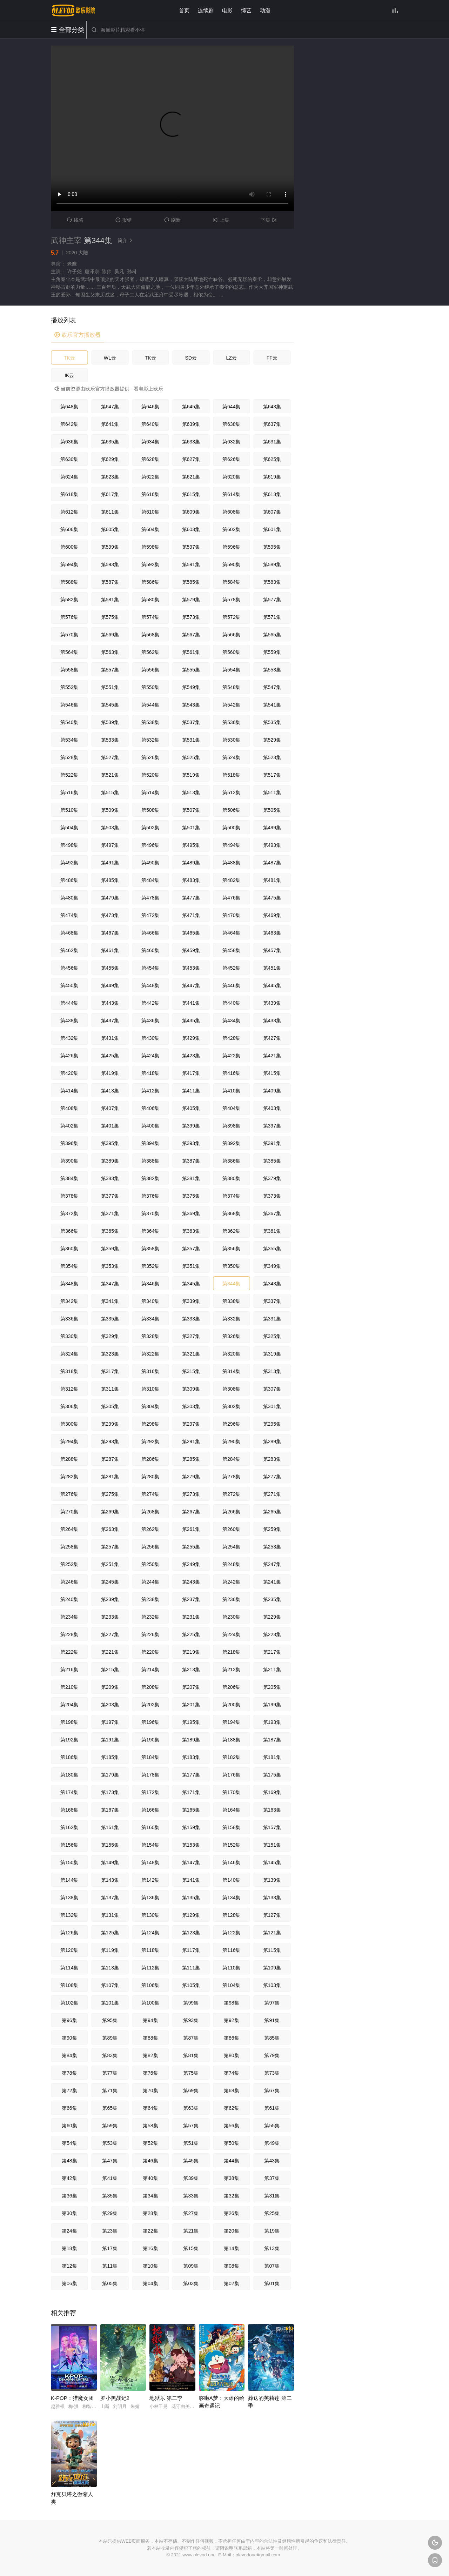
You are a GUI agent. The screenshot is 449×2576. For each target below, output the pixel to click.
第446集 (231, 985)
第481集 (272, 880)
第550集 (150, 687)
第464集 (231, 933)
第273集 (191, 1494)
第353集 (110, 1266)
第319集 (272, 1354)
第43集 (272, 2160)
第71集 (110, 2090)
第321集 (191, 1354)
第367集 (272, 1213)
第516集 (69, 792)
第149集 (110, 1862)
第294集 (69, 1441)
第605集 (110, 529)
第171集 (191, 1792)
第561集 (191, 652)
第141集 (191, 1880)
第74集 (231, 2073)
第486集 (69, 880)
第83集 (110, 2055)
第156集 (69, 1845)
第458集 (231, 950)
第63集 (191, 2108)
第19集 (272, 2231)
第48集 (69, 2160)
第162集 (69, 1827)
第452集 (231, 968)
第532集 (150, 740)
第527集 (110, 757)
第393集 (191, 1143)
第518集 (231, 775)
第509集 (110, 810)
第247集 (272, 1564)
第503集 (110, 827)
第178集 (150, 1775)
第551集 (110, 687)
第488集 (231, 862)
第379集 (272, 1178)
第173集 (110, 1792)
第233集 (110, 1617)
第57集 (191, 2125)
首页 (184, 10)
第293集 (110, 1441)
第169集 (272, 1792)
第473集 (110, 915)
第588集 (69, 582)
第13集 (272, 2248)
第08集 (231, 2266)
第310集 (150, 1389)
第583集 (272, 582)
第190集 (150, 1739)
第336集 (69, 1319)
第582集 (69, 599)
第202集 (150, 1704)
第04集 (150, 2283)
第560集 (231, 652)
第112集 (150, 1968)
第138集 (69, 1897)
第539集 (110, 722)
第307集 (272, 1389)
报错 (123, 220)
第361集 (272, 1231)
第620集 (231, 477)
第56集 (231, 2125)
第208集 (150, 1687)
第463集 (272, 933)
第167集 (110, 1810)
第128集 (231, 1915)
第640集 (150, 424)
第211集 (272, 1669)
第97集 (272, 2003)
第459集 (191, 950)
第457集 (272, 950)
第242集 (231, 1582)
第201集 (191, 1704)
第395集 (110, 1143)
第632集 (231, 441)
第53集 (110, 2143)
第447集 (191, 985)
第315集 (191, 1371)
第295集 (272, 1424)
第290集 (231, 1441)
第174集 (69, 1792)
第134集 (231, 1897)
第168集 (69, 1810)
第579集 (191, 599)
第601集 (272, 529)
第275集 (110, 1494)
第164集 (231, 1810)
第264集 (69, 1529)
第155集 (110, 1845)
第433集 (272, 1020)
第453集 (191, 968)
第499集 (272, 827)
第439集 (272, 1003)
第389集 (110, 1161)
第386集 (231, 1161)
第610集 (150, 512)
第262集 (150, 1529)
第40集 (150, 2178)
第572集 (231, 617)
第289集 (272, 1441)
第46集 (150, 2160)
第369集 (191, 1213)
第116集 (231, 1950)
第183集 (191, 1757)
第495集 (191, 845)
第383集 (110, 1178)
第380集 (231, 1178)
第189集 (191, 1739)
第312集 (69, 1389)
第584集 (231, 582)
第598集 (150, 547)
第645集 (191, 406)
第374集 (231, 1196)
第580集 (150, 599)
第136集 (150, 1897)
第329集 (110, 1336)
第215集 (110, 1669)
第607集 (272, 512)
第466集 (150, 933)
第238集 (150, 1599)
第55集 (272, 2125)
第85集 (272, 2038)
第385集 (272, 1161)
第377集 (110, 1196)
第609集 (191, 512)
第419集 (110, 1073)
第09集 (191, 2266)
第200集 (231, 1704)
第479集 (110, 898)
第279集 (191, 1476)
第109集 (272, 1968)
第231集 (191, 1617)
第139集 (272, 1880)
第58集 (150, 2125)
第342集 (69, 1301)
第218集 (231, 1652)
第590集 (231, 564)
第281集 (110, 1476)
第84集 (69, 2055)
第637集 (272, 424)
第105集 (191, 1985)
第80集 (231, 2055)
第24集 (69, 2231)
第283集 (272, 1459)
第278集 (231, 1476)
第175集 (272, 1775)
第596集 (231, 547)
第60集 (69, 2125)
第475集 (272, 898)
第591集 (191, 564)
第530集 (231, 740)
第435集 (191, 1020)
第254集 (231, 1547)
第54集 (69, 2143)
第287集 (110, 1459)
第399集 (191, 1126)
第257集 (110, 1547)
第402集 (69, 1126)
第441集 (191, 1003)
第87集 (191, 2038)
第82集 (150, 2055)
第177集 (191, 1775)
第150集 (69, 1862)
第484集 (150, 880)
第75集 (191, 2073)
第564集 (69, 652)
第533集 (110, 740)
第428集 (231, 1038)
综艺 (246, 10)
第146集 (231, 1862)
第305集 (110, 1406)
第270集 (69, 1511)
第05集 (110, 2283)
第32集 (231, 2196)
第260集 (231, 1529)
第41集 (110, 2178)
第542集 (231, 705)
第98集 (231, 2003)
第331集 (272, 1319)
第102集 (69, 2003)
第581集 (110, 599)
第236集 (231, 1599)
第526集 (150, 757)
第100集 (150, 2003)
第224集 (231, 1634)
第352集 (150, 1266)
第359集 (110, 1248)
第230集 (231, 1617)
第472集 (150, 915)
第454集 (150, 968)
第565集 (272, 634)
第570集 (69, 634)
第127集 (272, 1915)
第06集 (69, 2283)
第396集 (69, 1143)
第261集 (191, 1529)
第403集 (272, 1108)
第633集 (191, 441)
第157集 (272, 1827)
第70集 (150, 2090)
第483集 (191, 880)
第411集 (191, 1090)
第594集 (69, 564)
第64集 (150, 2108)
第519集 (191, 775)
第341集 (110, 1301)
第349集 (272, 1266)
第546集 (69, 705)
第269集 (110, 1511)
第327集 (191, 1336)
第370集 (150, 1213)
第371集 (110, 1213)
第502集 (150, 827)
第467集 (110, 933)
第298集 (150, 1424)
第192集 (69, 1739)
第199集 (272, 1704)
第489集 (191, 862)
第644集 (231, 406)
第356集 (231, 1248)
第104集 (231, 1985)
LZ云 (231, 358)
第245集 (110, 1582)
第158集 (231, 1827)
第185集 (110, 1757)
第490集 (150, 862)
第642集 (69, 424)
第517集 (272, 775)
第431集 (110, 1038)
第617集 (110, 494)
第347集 (110, 1283)
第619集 (272, 477)
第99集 (191, 2003)
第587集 (110, 582)
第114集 (69, 1968)
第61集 (272, 2108)
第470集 (231, 915)
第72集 (69, 2090)
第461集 (110, 950)
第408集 (69, 1108)
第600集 (69, 547)
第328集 (150, 1336)
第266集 (231, 1511)
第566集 (231, 634)
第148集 (150, 1862)
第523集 (272, 757)
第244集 (150, 1582)
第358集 (150, 1248)
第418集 (150, 1073)
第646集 (150, 406)
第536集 (231, 722)
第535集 (272, 722)
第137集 (110, 1897)
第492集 (69, 862)
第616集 (150, 494)
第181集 (272, 1757)
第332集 (231, 1319)
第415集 (272, 1073)
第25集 (272, 2213)
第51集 (191, 2143)
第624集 (69, 477)
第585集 (191, 582)
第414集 (69, 1090)
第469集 (272, 915)
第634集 (150, 441)
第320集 (231, 1354)
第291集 (191, 1441)
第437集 (110, 1020)
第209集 (110, 1687)
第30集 (69, 2213)
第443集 (110, 1003)
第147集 (191, 1862)
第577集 (272, 599)
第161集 (110, 1827)
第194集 (231, 1722)
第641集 (110, 424)
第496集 (150, 845)
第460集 (150, 950)
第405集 (191, 1108)
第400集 (150, 1126)
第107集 (110, 1985)
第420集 (69, 1073)
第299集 (110, 1424)
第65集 (110, 2108)
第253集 (272, 1547)
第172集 (150, 1792)
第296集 (231, 1424)
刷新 (172, 220)
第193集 (272, 1722)
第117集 (191, 1950)
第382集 (150, 1178)
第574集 (150, 617)
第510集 (69, 810)
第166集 (150, 1810)
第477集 (191, 898)
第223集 (272, 1634)
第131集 (110, 1915)
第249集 (191, 1564)
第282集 (69, 1476)
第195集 (191, 1722)
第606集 (69, 529)
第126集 (69, 1932)
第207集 (191, 1687)
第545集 (110, 705)
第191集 (110, 1739)
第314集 (231, 1371)
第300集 (69, 1424)
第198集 (69, 1722)
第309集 (191, 1389)
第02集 (231, 2283)
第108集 (69, 1985)
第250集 (150, 1564)
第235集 (272, 1599)
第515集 (110, 792)
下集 (270, 220)
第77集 (110, 2073)
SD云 (191, 358)
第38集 (231, 2178)
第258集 (69, 1547)
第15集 (191, 2248)
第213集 (191, 1669)
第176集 (231, 1775)
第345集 (191, 1283)
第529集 (272, 740)
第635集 (110, 441)
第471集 (191, 915)
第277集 (272, 1476)
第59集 (110, 2125)
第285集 (191, 1459)
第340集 (150, 1301)
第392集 (231, 1143)
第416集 (231, 1073)
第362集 (231, 1231)
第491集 (110, 862)
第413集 (110, 1090)
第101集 (110, 2003)
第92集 (231, 2020)
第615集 (191, 494)
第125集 (110, 1932)
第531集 (191, 740)
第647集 (110, 406)
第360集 (69, 1248)
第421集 (272, 1055)
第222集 (69, 1652)
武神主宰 (66, 240)
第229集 (272, 1617)
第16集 (150, 2248)
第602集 (231, 529)
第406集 (150, 1108)
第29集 (110, 2213)
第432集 (69, 1038)
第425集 (110, 1055)
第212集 (231, 1669)
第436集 (150, 1020)
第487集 (272, 862)
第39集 (191, 2178)
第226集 (150, 1634)
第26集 (231, 2213)
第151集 (272, 1845)
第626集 (231, 459)
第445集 (272, 985)
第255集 (191, 1547)
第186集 (69, 1757)
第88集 (150, 2038)
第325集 (272, 1336)
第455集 (110, 968)
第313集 (272, 1371)
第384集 (69, 1178)
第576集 (69, 617)
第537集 (191, 722)
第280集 (150, 1476)
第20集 (231, 2231)
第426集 (69, 1055)
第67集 (272, 2090)
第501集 (191, 827)
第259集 (272, 1529)
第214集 (150, 1669)
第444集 (69, 1003)
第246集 (69, 1582)
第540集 (69, 722)
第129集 (191, 1915)
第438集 (69, 1020)
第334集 (150, 1319)
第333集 (191, 1319)
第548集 (231, 687)
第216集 (69, 1669)
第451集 (272, 968)
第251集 (110, 1564)
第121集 (272, 1932)
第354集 (69, 1266)
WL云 (110, 358)
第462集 (69, 950)
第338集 (231, 1301)
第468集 (69, 933)
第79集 (272, 2055)
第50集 (231, 2143)
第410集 (231, 1090)
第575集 (110, 617)
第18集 (69, 2248)
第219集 (191, 1652)
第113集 (110, 1968)
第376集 (150, 1196)
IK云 (69, 375)
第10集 (150, 2266)
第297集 (191, 1424)
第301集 (272, 1406)
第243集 (191, 1582)
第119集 (110, 1950)
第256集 (150, 1547)
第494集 (231, 845)
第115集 (272, 1950)
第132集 (69, 1915)
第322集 (150, 1354)
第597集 (191, 547)
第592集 (150, 564)
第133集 (272, 1897)
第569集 (110, 634)
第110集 (231, 1968)
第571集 (272, 617)
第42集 (69, 2178)
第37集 (272, 2178)
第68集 (231, 2090)
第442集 (150, 1003)
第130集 (150, 1915)
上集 (221, 220)
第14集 (231, 2248)
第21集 (191, 2231)
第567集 (191, 634)
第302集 (231, 1406)
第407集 (110, 1108)
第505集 (272, 810)
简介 (126, 240)
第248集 (231, 1564)
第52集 (150, 2143)
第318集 (69, 1371)
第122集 (231, 1932)
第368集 (231, 1213)
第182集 (231, 1757)
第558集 (69, 670)
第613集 (272, 494)
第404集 (231, 1108)
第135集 (191, 1897)
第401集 (110, 1126)
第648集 (69, 406)
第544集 (150, 705)
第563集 (110, 652)
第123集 (191, 1932)
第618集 (69, 494)
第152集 (231, 1845)
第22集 (150, 2231)
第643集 (272, 406)
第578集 (231, 599)
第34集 (150, 2196)
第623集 (110, 477)
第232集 (150, 1617)
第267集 (191, 1511)
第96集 (69, 2020)
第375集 (191, 1196)
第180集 (69, 1775)
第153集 (191, 1845)
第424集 (150, 1055)
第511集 (272, 792)
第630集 (69, 459)
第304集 (150, 1406)
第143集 (110, 1880)
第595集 (272, 547)
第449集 (110, 985)
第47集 (110, 2160)
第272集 (231, 1494)
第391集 (272, 1143)
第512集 (231, 792)
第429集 (191, 1038)
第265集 (272, 1511)
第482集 (231, 880)
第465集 (191, 933)
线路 (75, 220)
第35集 (110, 2196)
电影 (227, 10)
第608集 (231, 512)
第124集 (150, 1932)
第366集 (69, 1231)
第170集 (231, 1792)
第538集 (150, 722)
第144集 (69, 1880)
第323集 (110, 1354)
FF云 (272, 358)
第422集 (231, 1055)
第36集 (69, 2196)
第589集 (272, 564)
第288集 (69, 1459)
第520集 (150, 775)
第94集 (150, 2020)
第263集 (110, 1529)
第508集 (150, 810)
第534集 (69, 740)
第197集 (110, 1722)
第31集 (272, 2196)
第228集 (69, 1634)
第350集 (231, 1266)
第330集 (69, 1336)
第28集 (150, 2213)
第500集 (231, 827)
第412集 (150, 1090)
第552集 (69, 687)
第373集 (272, 1196)
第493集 (272, 845)
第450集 (69, 985)
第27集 (191, 2213)
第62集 (231, 2108)
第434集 (231, 1020)
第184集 (150, 1757)
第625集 (272, 459)
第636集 (69, 441)
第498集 (69, 845)
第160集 (150, 1827)
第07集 (272, 2266)
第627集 (191, 459)
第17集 (110, 2248)
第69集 (191, 2090)
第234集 (69, 1617)
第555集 (191, 670)
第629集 (110, 459)
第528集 (69, 757)
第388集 (150, 1161)
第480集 (69, 898)
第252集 (69, 1564)
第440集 (231, 1003)
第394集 (150, 1143)
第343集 (272, 1283)
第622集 (150, 477)
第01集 (272, 2283)
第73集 (272, 2073)
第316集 (150, 1371)
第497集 (110, 845)
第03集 (191, 2283)
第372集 (69, 1213)
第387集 (191, 1161)
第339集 (191, 1301)
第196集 (150, 1722)
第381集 (191, 1178)
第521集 (110, 775)
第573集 (191, 617)
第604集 (150, 529)
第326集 (231, 1336)
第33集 (191, 2196)
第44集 (231, 2160)
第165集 (191, 1810)
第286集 (150, 1459)
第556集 (150, 670)
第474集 (69, 915)
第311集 (110, 1389)
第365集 (110, 1231)
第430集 (150, 1038)
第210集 (69, 1687)
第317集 (110, 1371)
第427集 (272, 1038)
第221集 (110, 1652)
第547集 (272, 687)
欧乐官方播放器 (77, 335)
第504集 (69, 827)
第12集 (69, 2266)
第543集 (191, 705)
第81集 (191, 2055)
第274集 (150, 1494)
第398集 (231, 1126)
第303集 (191, 1406)
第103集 (272, 1985)
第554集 (231, 670)
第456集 (69, 968)
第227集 (110, 1634)
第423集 (191, 1055)
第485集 (110, 880)
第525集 (191, 757)
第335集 (110, 1319)
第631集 (272, 441)
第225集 (191, 1634)
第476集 (231, 898)
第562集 (150, 652)
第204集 (69, 1704)
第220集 (150, 1652)
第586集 (150, 582)
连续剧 (206, 10)
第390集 (69, 1161)
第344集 (231, 1283)
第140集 (231, 1880)
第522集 (69, 775)
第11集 (110, 2266)
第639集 (191, 424)
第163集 (272, 1810)
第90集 (69, 2038)
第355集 (272, 1248)
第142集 (150, 1880)
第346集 (150, 1283)
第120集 (69, 1950)
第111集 (191, 1968)
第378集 (69, 1196)
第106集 (150, 1985)
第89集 (110, 2038)
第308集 (231, 1389)
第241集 (272, 1582)
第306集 (69, 1406)
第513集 (191, 792)
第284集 (231, 1459)
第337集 (272, 1301)
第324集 (69, 1354)
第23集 (110, 2231)
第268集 (150, 1511)
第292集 (150, 1441)
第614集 (231, 494)
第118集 (150, 1950)
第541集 (272, 705)
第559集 (272, 652)
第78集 (69, 2073)
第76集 (150, 2073)
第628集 (150, 459)
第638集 (231, 424)
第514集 (150, 792)
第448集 (150, 985)
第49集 (272, 2143)
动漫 (265, 10)
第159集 (191, 1827)
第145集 (272, 1862)
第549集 (191, 687)
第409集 (272, 1090)
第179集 (110, 1775)
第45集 (191, 2160)
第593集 (110, 564)
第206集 (231, 1687)
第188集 (231, 1739)
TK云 (69, 358)
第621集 (191, 477)
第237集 (191, 1599)
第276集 (69, 1494)
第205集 (272, 1687)
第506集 (231, 810)
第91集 (272, 2020)
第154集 (150, 1845)
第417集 (191, 1073)
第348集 (69, 1283)
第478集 (150, 898)
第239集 (110, 1599)
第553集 (272, 670)
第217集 (272, 1652)
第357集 (191, 1248)
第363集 (191, 1231)
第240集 (69, 1599)
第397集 (272, 1126)
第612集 (69, 512)
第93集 (191, 2020)
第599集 (110, 547)
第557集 (110, 670)
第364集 (150, 1231)
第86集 (231, 2038)
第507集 (191, 810)
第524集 (231, 757)
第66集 (69, 2108)
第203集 (110, 1704)
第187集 (272, 1739)
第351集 (191, 1266)
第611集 (110, 512)
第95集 (110, 2020)
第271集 (272, 1494)
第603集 (191, 529)
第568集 (150, 634)
